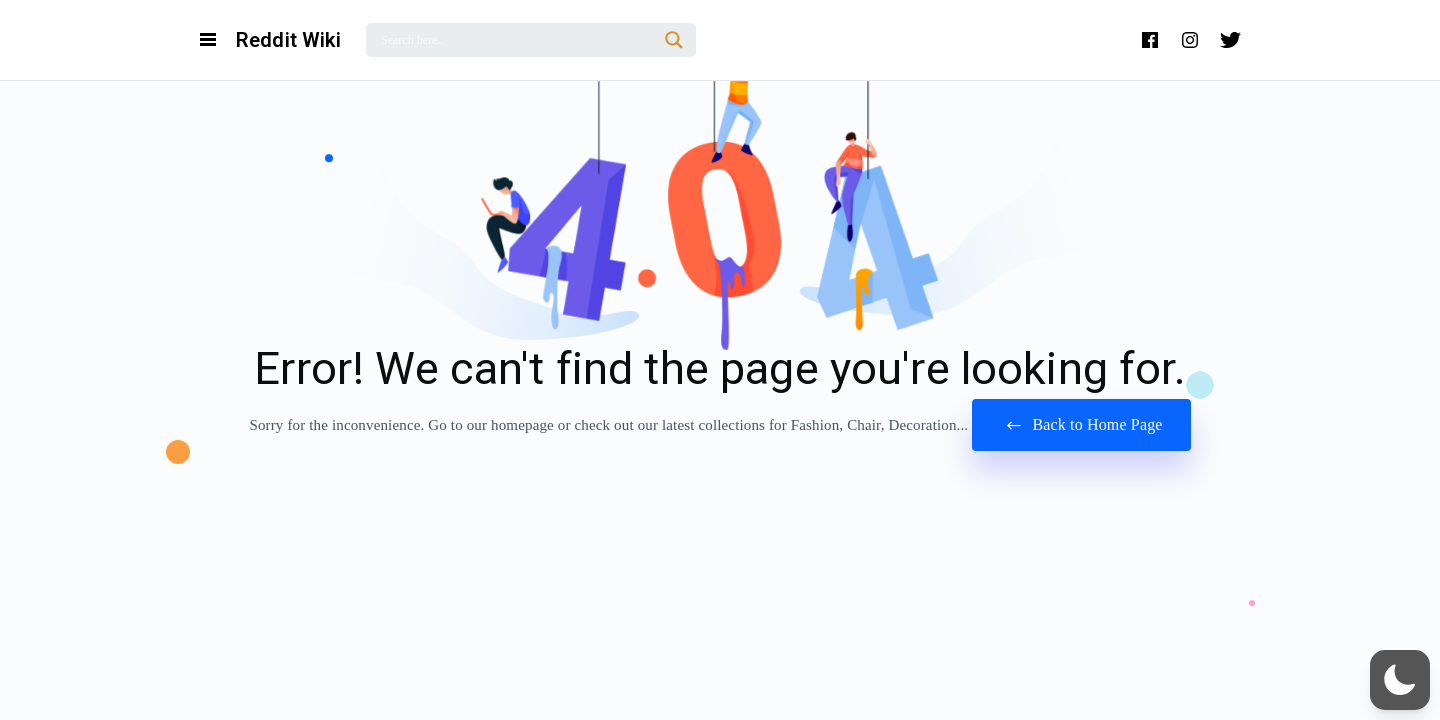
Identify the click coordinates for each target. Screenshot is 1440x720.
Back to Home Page (1081, 425)
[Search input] (516, 40)
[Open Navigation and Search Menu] (208, 40)
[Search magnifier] (674, 40)
